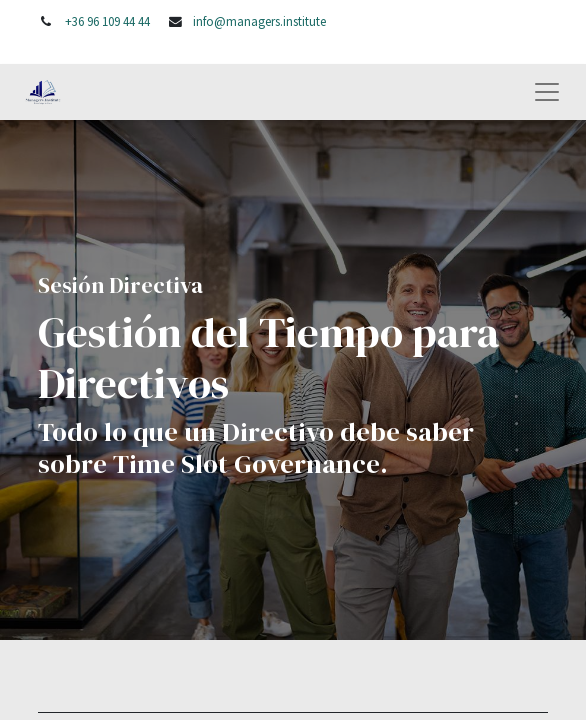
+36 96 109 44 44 (107, 21)
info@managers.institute (259, 21)
